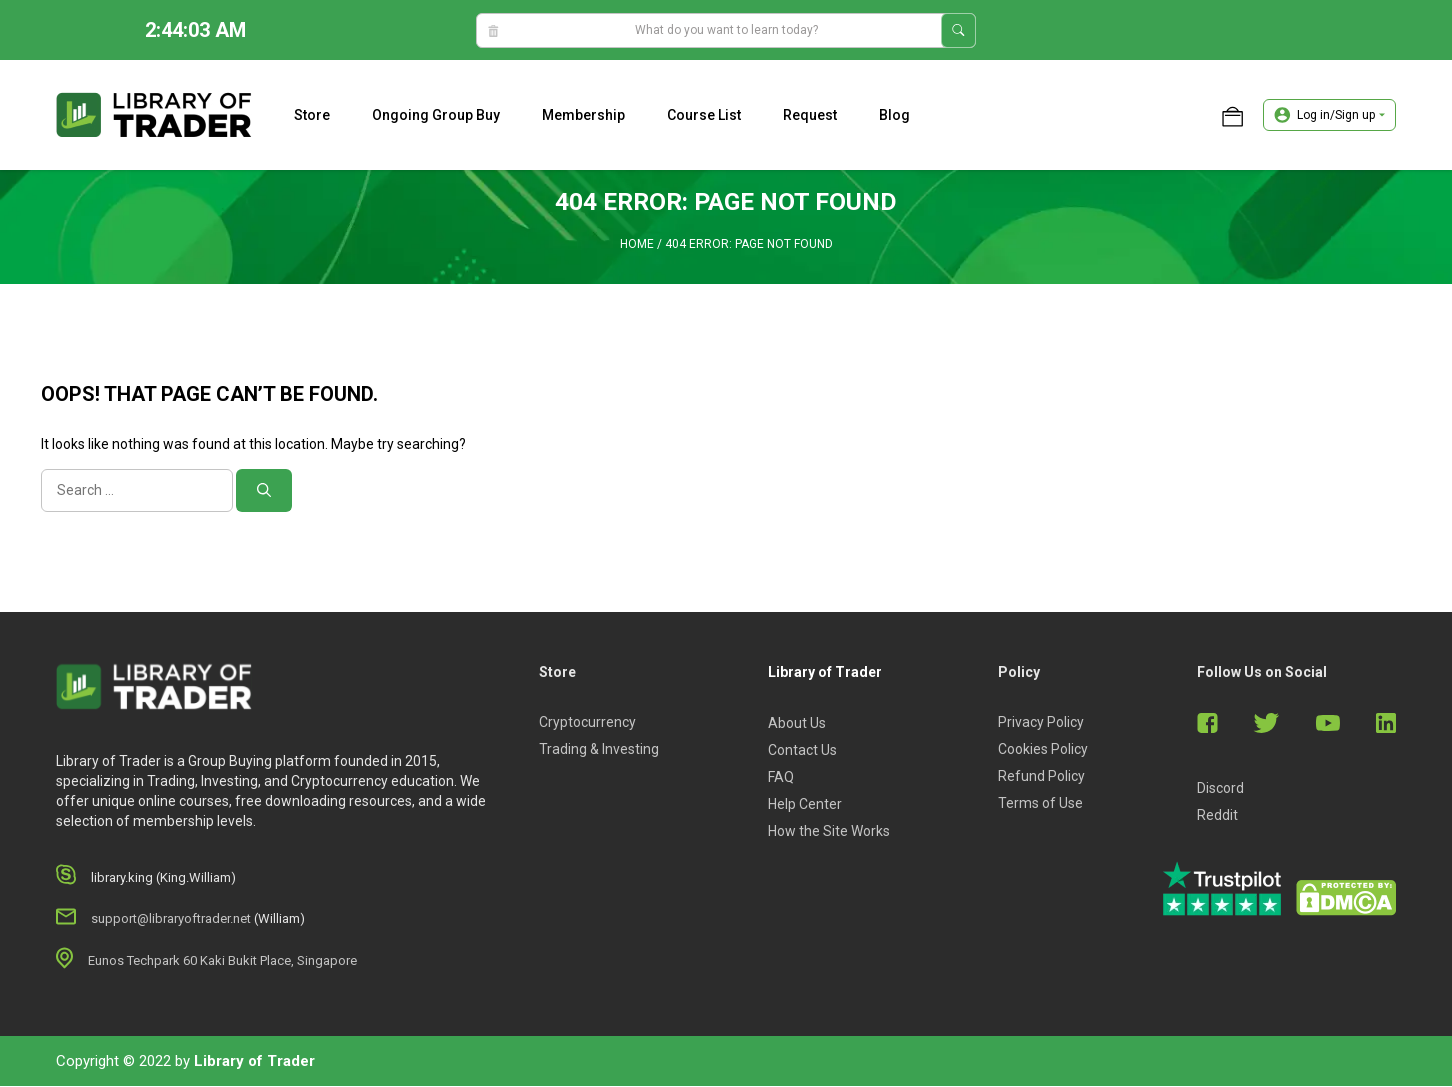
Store (312, 115)
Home (637, 245)
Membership (583, 115)
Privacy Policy (1041, 723)
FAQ (781, 778)
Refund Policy (1041, 777)
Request (810, 115)
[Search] (264, 491)
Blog (894, 115)
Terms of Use (1040, 804)
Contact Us (802, 751)
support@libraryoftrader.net (171, 919)
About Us (797, 724)
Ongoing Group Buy (436, 115)
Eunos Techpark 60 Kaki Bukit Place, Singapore (222, 961)
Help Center (805, 805)
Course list (704, 115)
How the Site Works (829, 832)
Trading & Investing (599, 750)
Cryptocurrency (587, 723)
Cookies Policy (1043, 750)
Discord (1220, 789)
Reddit (1217, 816)
